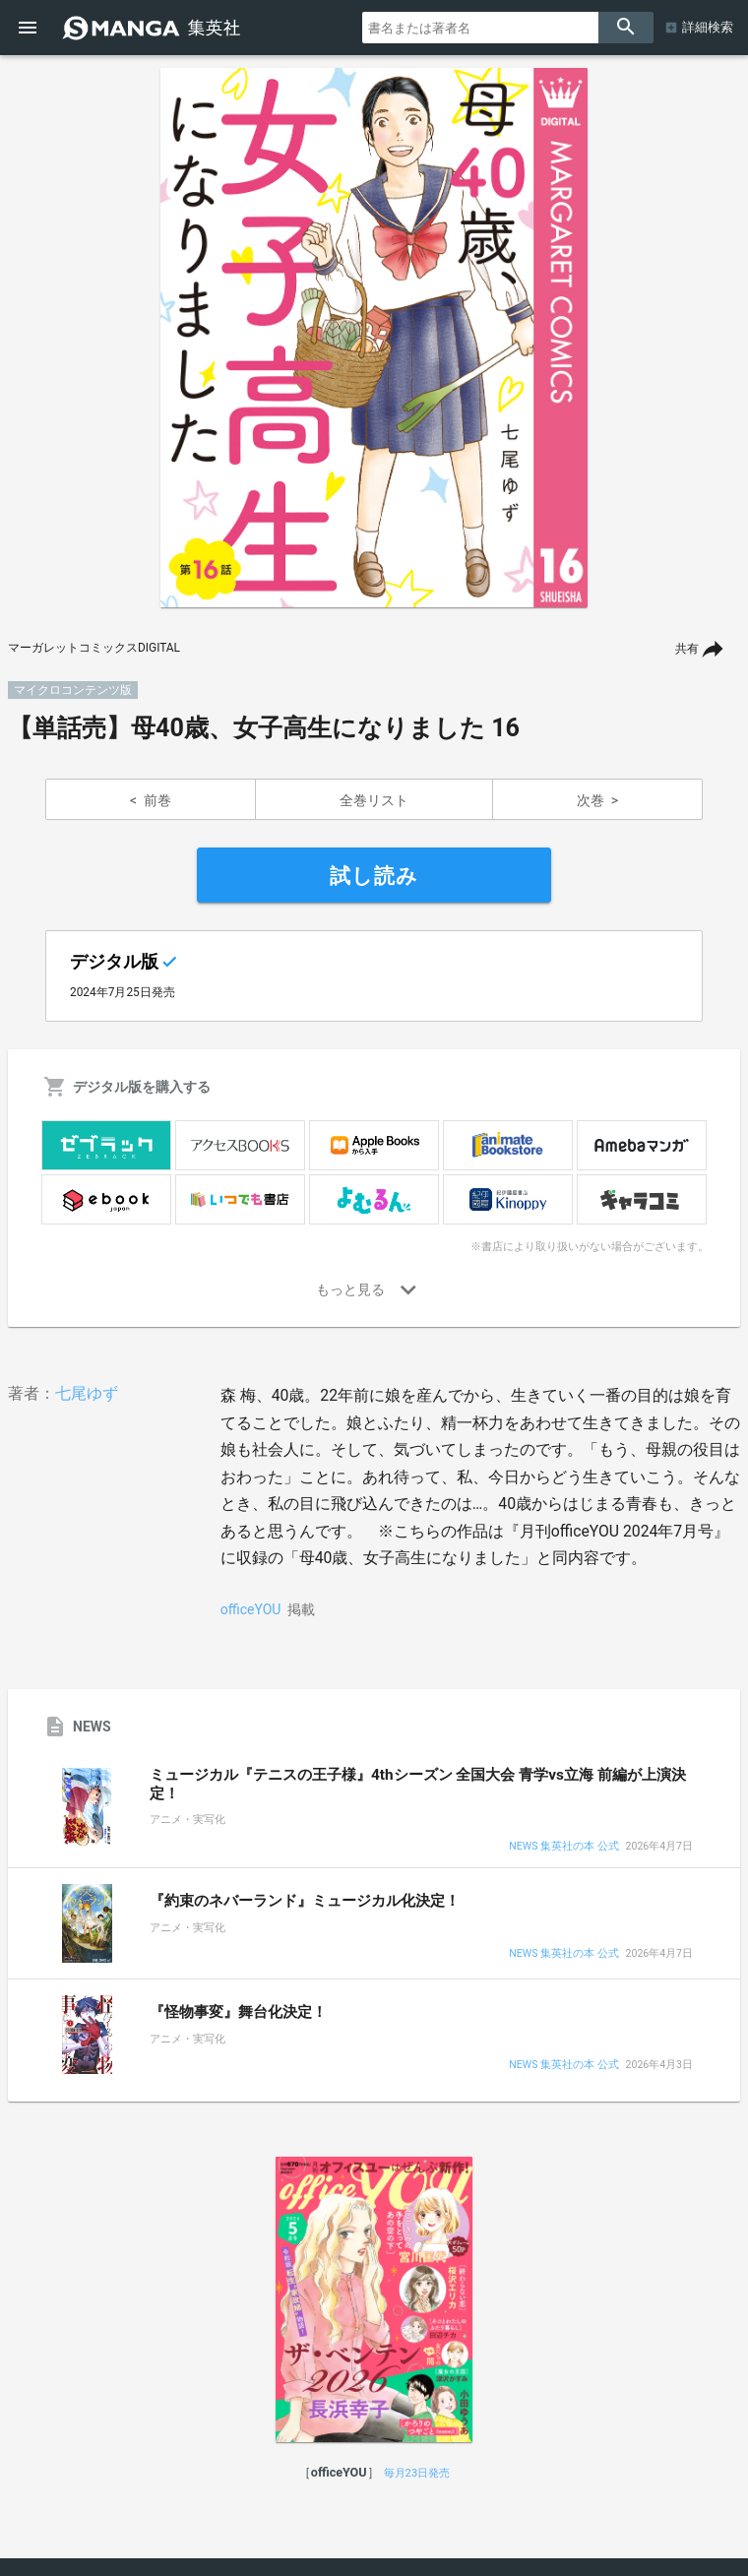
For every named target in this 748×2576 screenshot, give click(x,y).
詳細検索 (707, 27)
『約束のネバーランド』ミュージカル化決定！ (305, 1901)
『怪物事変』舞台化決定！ (238, 2012)
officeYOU (250, 1609)
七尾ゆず (86, 1393)
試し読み (374, 876)
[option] (374, 337)
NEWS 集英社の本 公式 (563, 1847)
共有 (687, 649)
